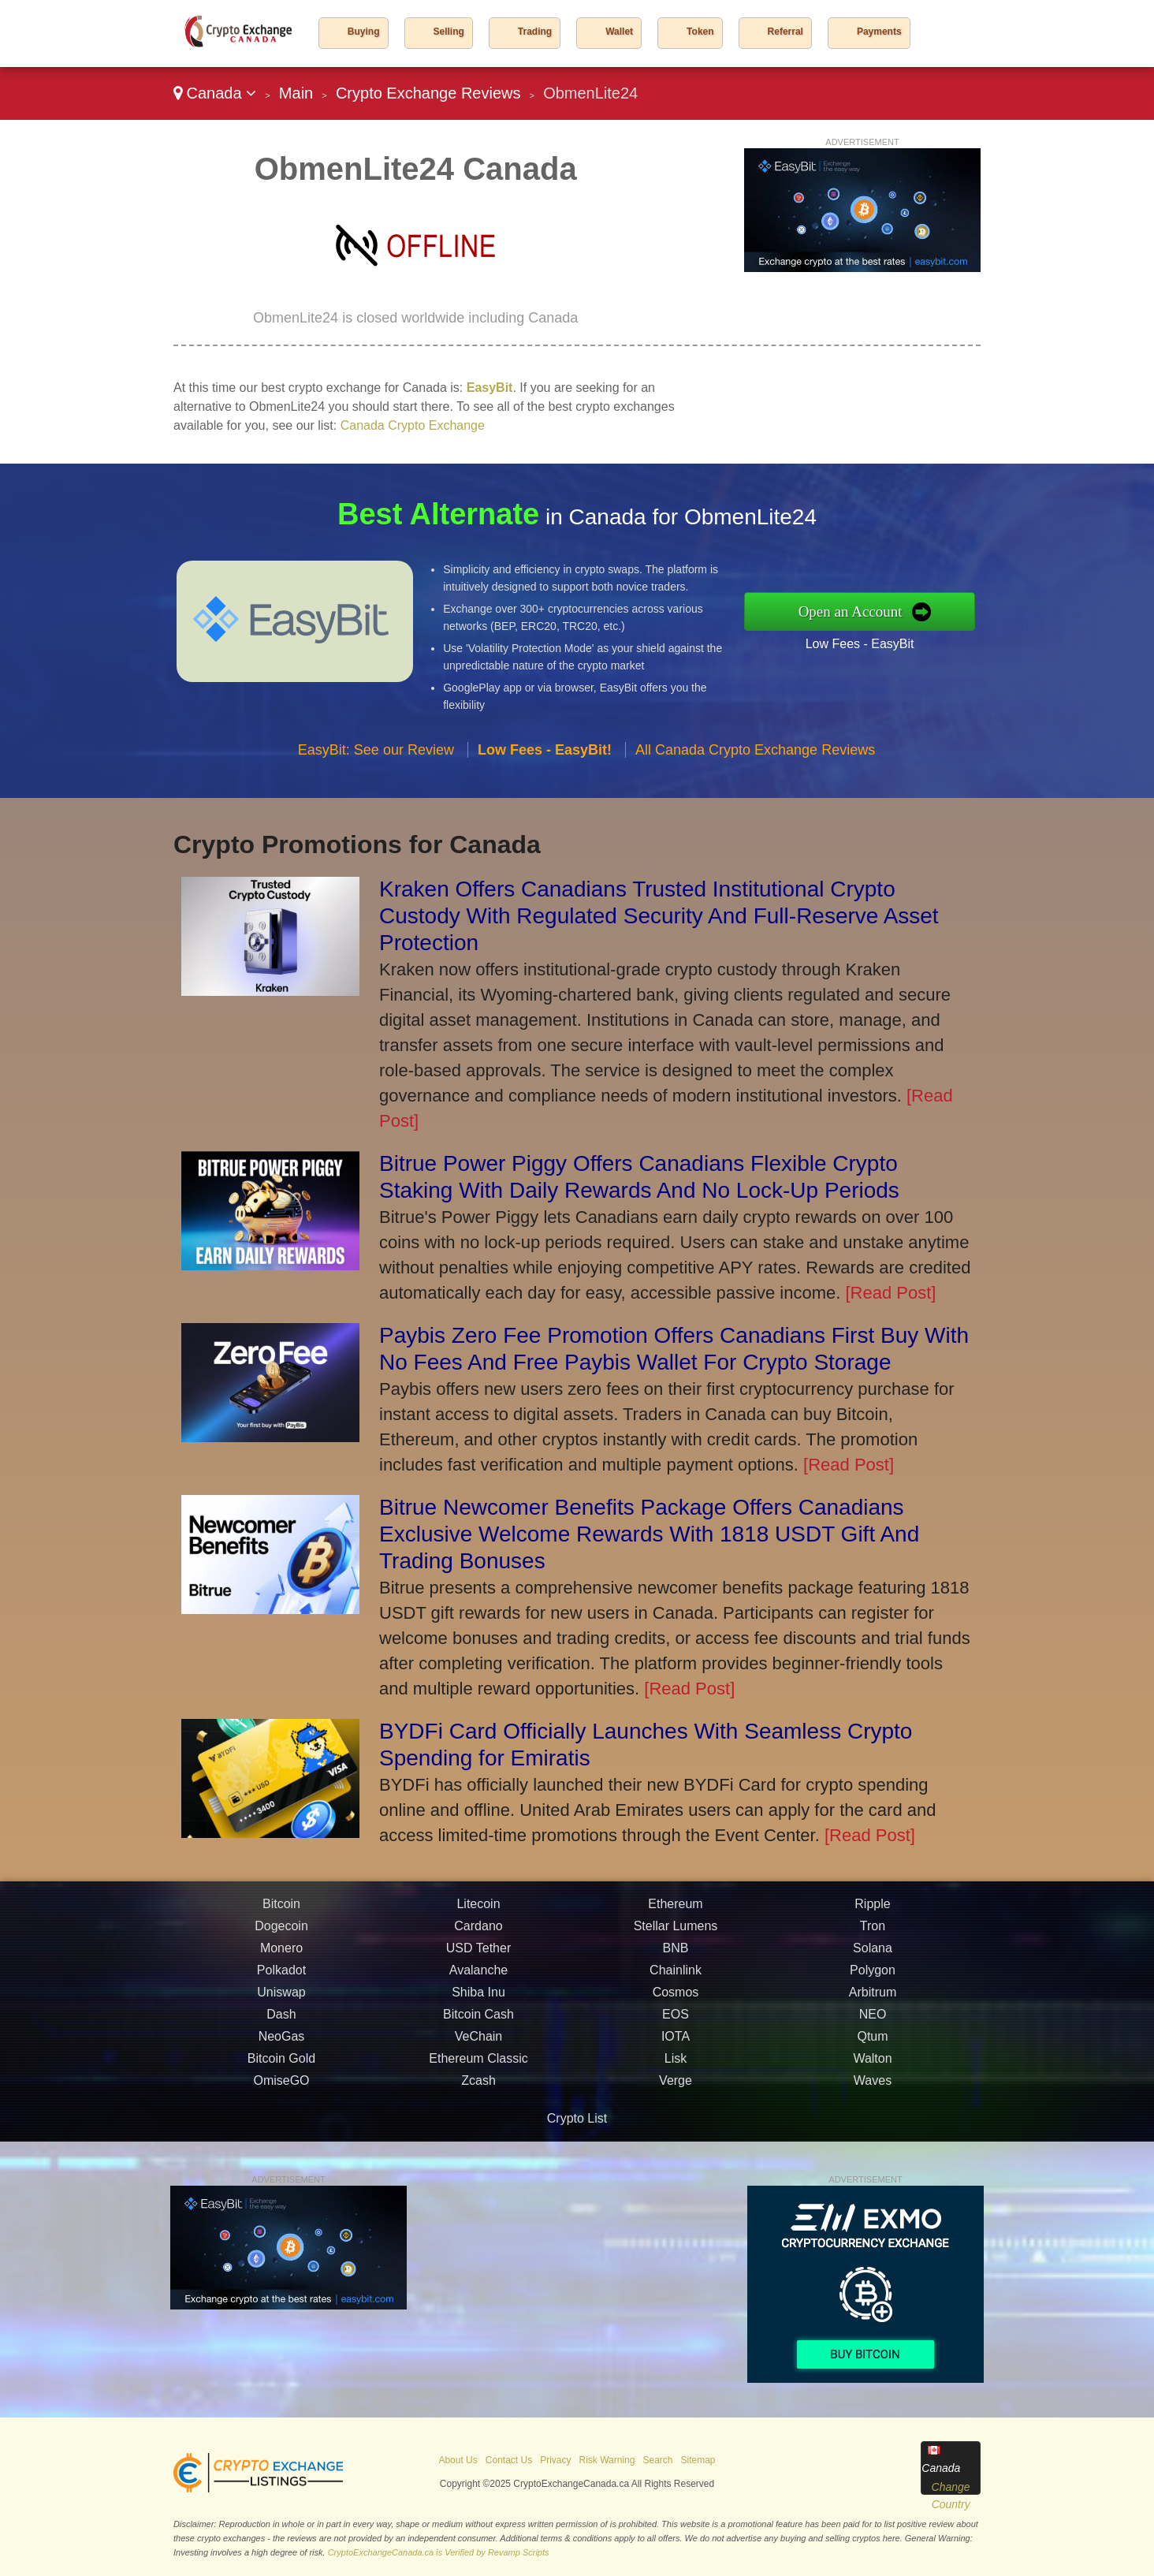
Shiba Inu (478, 2020)
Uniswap (281, 2020)
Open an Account (879, 611)
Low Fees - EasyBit (887, 639)
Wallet (619, 31)
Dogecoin (281, 1954)
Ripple (872, 1932)
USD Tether (478, 1976)
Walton (872, 2086)
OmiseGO (281, 2109)
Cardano (478, 1954)
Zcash (478, 2109)
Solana (872, 1976)
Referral (785, 31)
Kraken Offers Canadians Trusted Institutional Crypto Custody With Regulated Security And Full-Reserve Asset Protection (659, 916)
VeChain (479, 2064)
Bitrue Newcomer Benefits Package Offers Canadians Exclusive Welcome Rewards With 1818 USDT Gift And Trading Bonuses (649, 1534)
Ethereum (675, 1932)
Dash (281, 2042)
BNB (676, 1976)
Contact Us (509, 2460)
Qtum (872, 2064)
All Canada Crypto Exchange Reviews (755, 777)
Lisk (675, 2086)
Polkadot (281, 1998)
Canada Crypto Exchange (413, 425)
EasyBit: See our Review (376, 777)
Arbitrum (872, 2020)
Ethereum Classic (478, 2086)
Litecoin (478, 1932)
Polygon (872, 1998)
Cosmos (676, 2020)
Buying (364, 31)
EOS (675, 2042)
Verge (675, 2109)
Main (296, 93)
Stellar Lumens (676, 1954)
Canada (214, 93)
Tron (872, 1954)
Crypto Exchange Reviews (428, 93)
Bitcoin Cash (478, 2042)
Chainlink (676, 1998)
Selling (449, 31)
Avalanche (478, 1998)
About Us (457, 2460)
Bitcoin (281, 1932)
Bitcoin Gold (281, 2086)
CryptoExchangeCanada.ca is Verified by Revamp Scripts (438, 2552)
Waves (873, 2109)
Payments (879, 31)
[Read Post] (890, 1293)
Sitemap (698, 2460)
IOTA (675, 2064)
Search (657, 2460)
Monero (281, 1976)
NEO (873, 2042)
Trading (535, 31)
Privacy (555, 2460)
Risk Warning (607, 2460)
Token (700, 31)
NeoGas (282, 2064)
